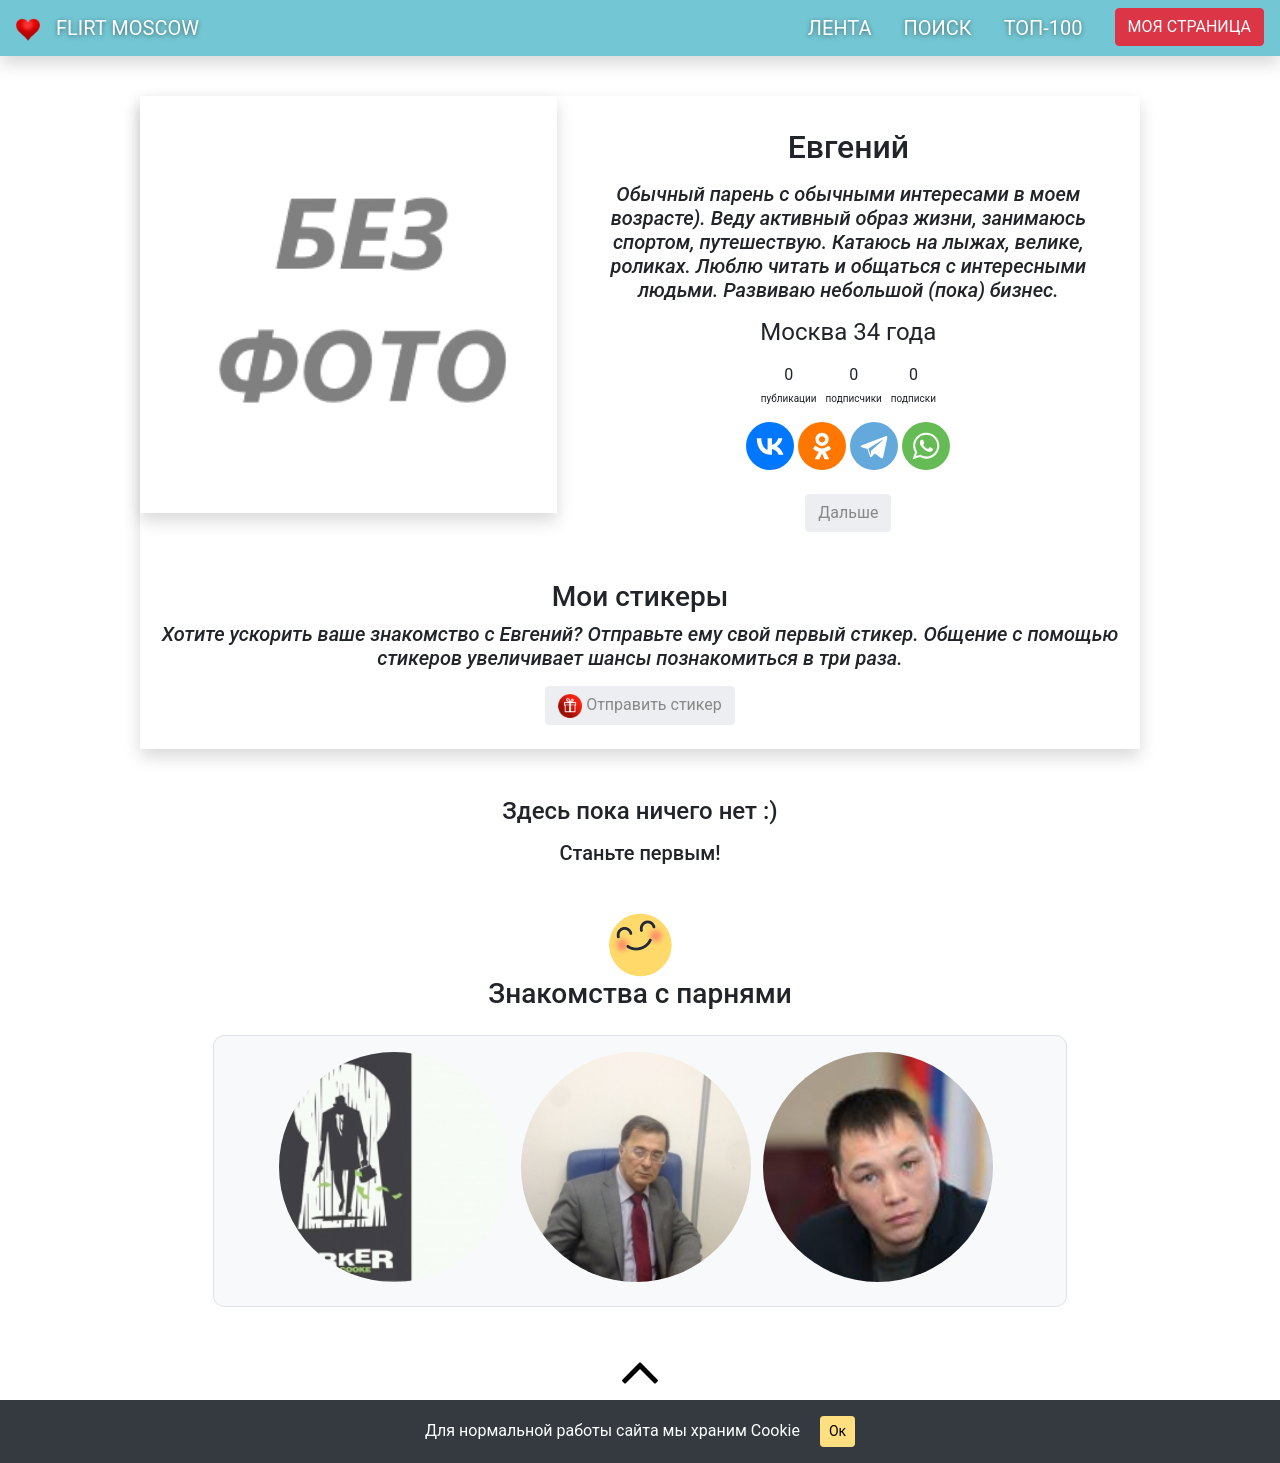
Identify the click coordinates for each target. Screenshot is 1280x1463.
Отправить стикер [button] (640, 706)
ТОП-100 (1043, 28)
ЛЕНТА (840, 28)
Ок (837, 1431)
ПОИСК (937, 28)
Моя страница (1189, 26)
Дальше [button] (848, 512)
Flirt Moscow (127, 28)
